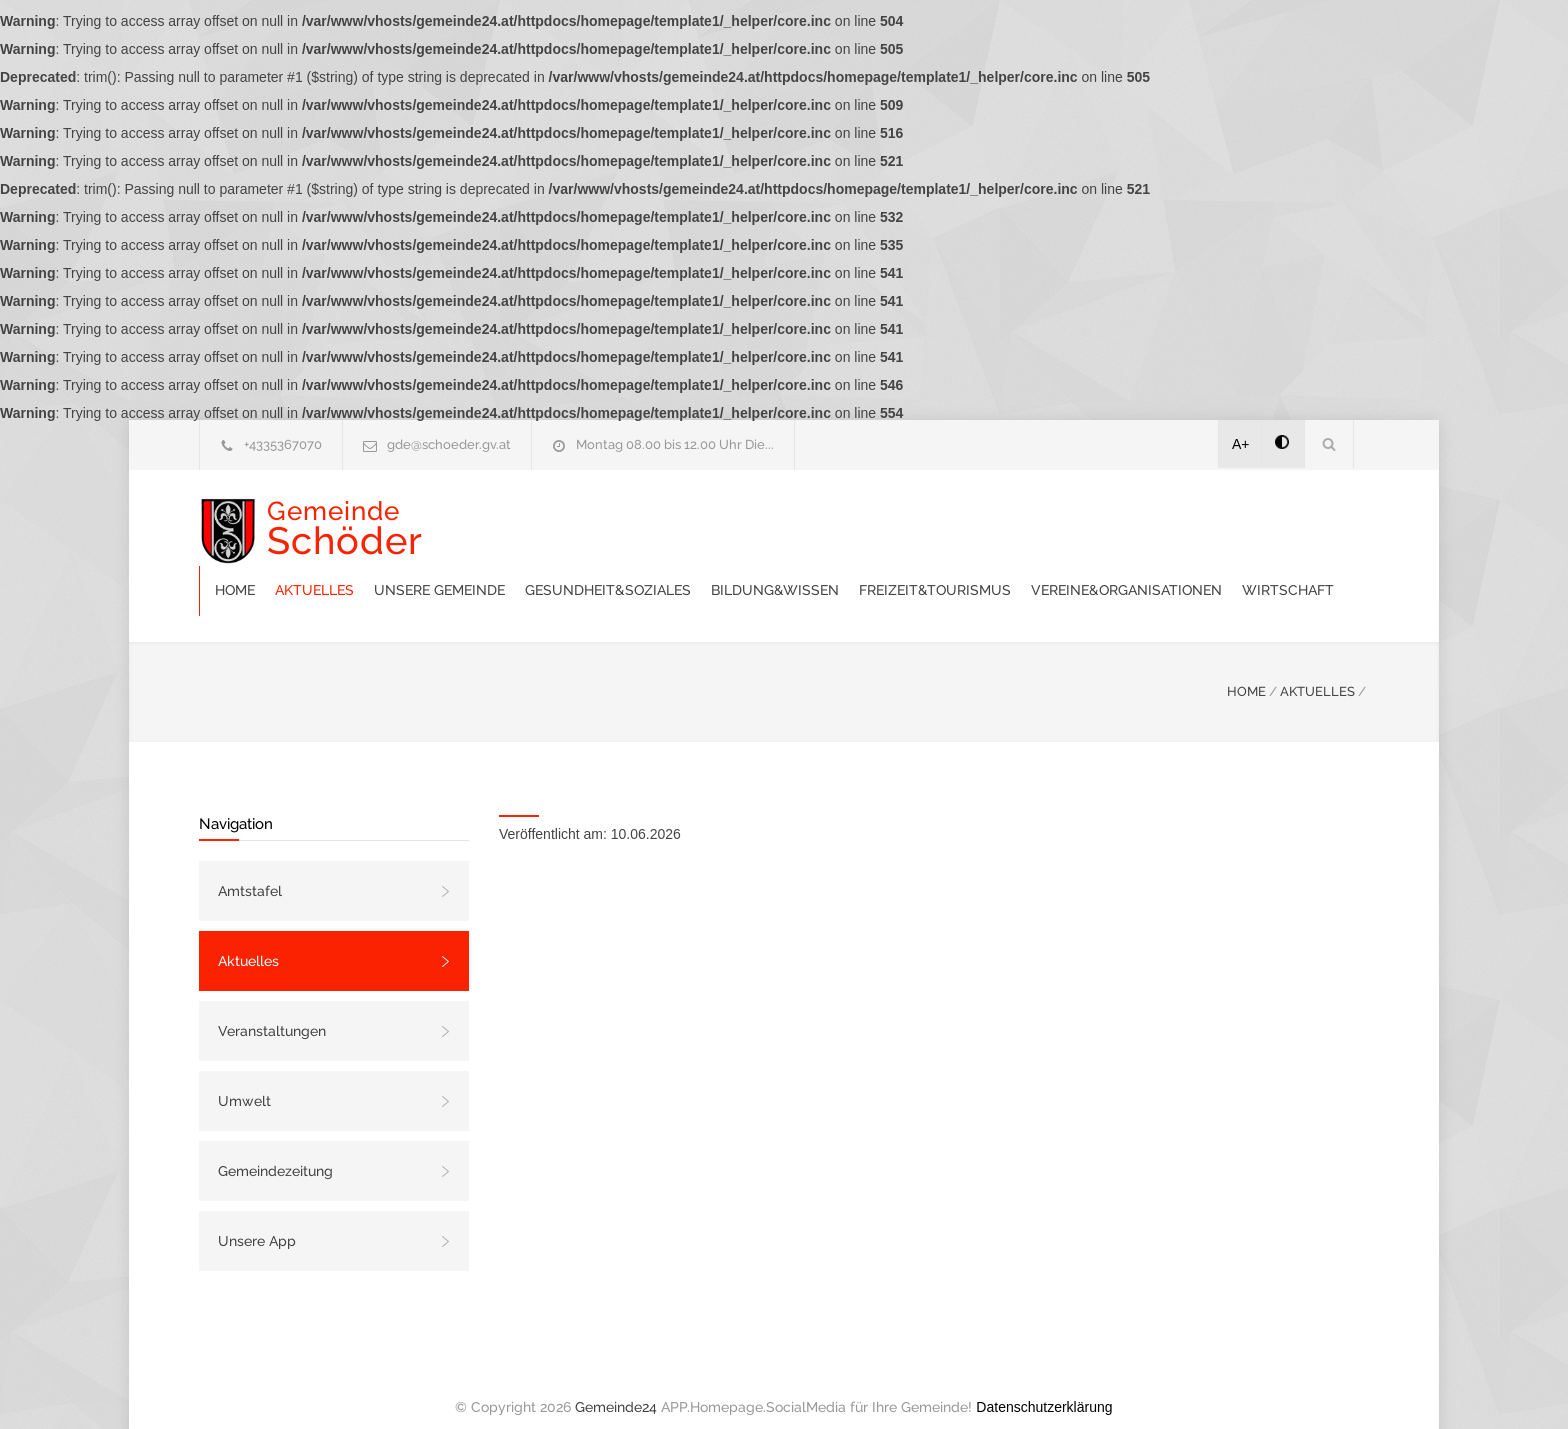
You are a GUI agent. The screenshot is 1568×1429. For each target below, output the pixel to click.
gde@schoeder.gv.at (449, 444)
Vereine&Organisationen (590, 570)
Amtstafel (250, 871)
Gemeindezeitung (275, 1151)
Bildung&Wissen (1055, 520)
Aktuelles (594, 520)
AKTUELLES (1317, 671)
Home (515, 520)
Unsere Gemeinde (719, 520)
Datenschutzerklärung (1044, 1387)
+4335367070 (283, 444)
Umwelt (244, 1081)
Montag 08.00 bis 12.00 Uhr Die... (675, 444)
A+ (1241, 444)
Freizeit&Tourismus (1215, 520)
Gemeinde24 (616, 1387)
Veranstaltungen (272, 1011)
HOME (1246, 671)
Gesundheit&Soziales (888, 520)
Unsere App (257, 1221)
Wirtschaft (752, 570)
